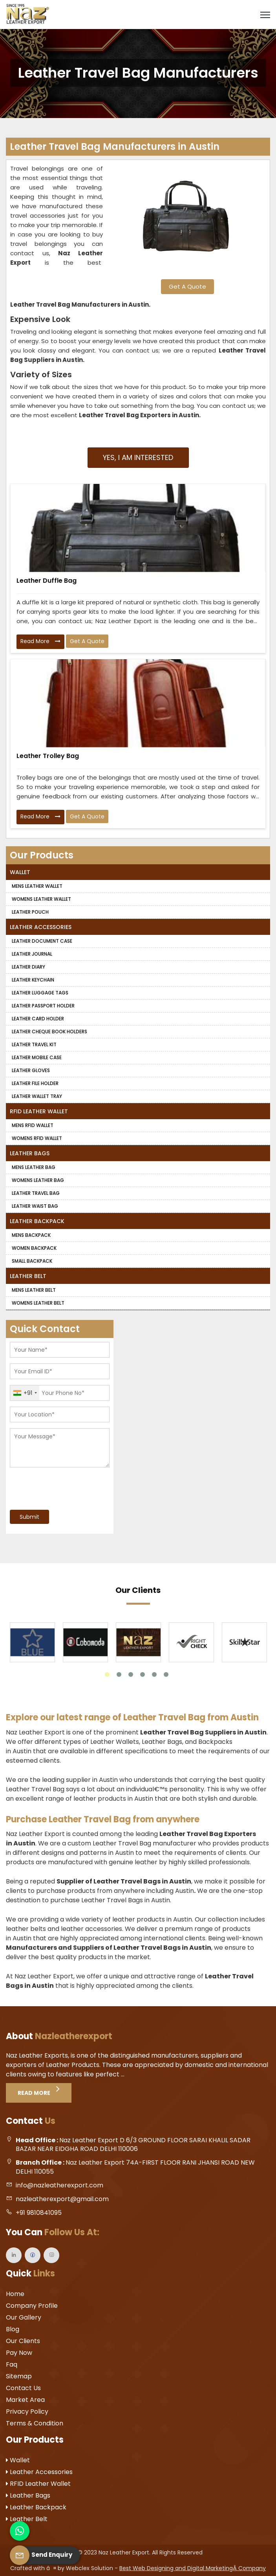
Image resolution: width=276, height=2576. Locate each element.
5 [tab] (154, 1674)
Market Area (25, 2399)
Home (15, 2293)
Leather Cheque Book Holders (49, 1031)
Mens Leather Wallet (37, 886)
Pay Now (19, 2352)
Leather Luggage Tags (40, 992)
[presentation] (57, 1485)
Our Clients (23, 2340)
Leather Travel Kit (34, 1044)
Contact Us (23, 2387)
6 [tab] (166, 1674)
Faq (11, 2364)
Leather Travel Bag (36, 1193)
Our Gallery (23, 2317)
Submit (29, 1517)
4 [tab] (142, 1674)
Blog (12, 2329)
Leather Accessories (40, 927)
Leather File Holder (35, 1083)
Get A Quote (187, 286)
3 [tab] (130, 1674)
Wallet (20, 872)
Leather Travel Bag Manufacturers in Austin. (80, 304)
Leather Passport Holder (43, 1005)
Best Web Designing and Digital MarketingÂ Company (192, 2568)
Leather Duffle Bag (46, 580)
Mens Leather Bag (33, 1167)
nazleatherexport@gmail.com (62, 2199)
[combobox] (24, 1392)
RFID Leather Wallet (39, 1111)
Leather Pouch (30, 912)
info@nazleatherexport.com (59, 2185)
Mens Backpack (31, 1235)
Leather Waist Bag (35, 1206)
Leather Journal (32, 954)
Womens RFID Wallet (37, 1138)
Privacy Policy (27, 2411)
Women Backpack (34, 1248)
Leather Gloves (31, 1070)
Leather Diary (28, 967)
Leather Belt (28, 1276)
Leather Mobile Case (37, 1057)
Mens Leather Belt (34, 1290)
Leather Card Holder (38, 1018)
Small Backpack (32, 1261)
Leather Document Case (42, 941)
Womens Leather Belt (38, 1303)
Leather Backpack (37, 1221)
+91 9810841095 (39, 2213)
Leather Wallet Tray (37, 1096)
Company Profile (32, 2305)
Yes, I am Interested (138, 457)
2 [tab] (119, 1674)
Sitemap (19, 2376)
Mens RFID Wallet (32, 1125)
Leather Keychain (33, 979)
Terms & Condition (34, 2423)
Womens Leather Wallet (41, 899)
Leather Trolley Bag (47, 755)
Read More (40, 641)
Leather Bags (29, 1153)
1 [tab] (107, 1674)
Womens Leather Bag (38, 1180)
